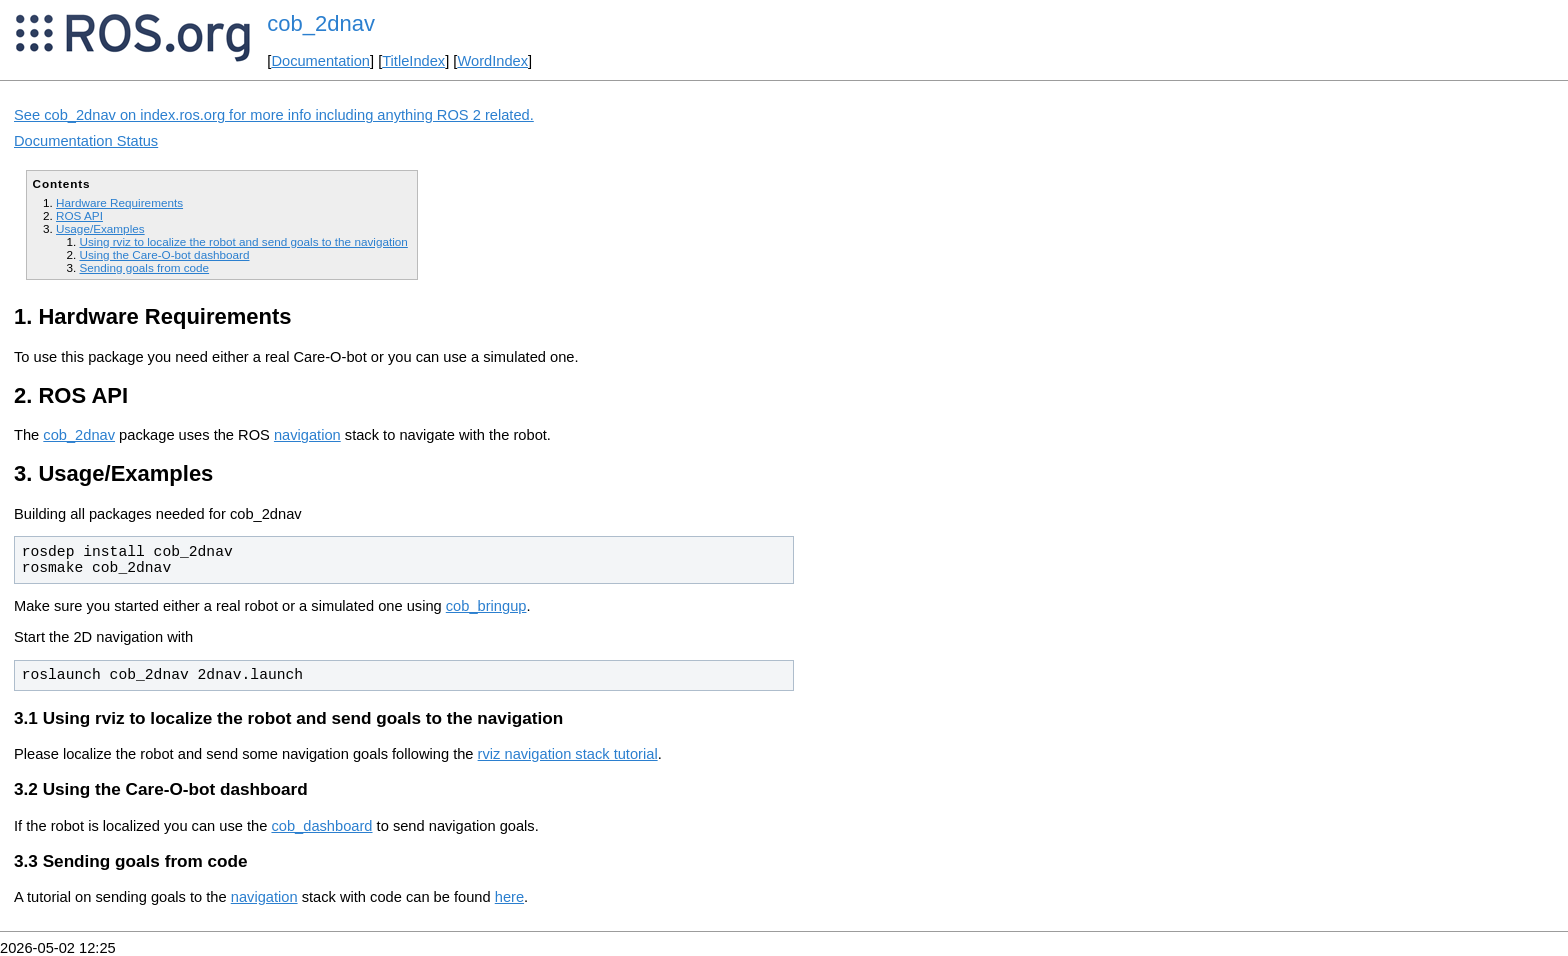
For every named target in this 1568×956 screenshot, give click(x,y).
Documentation (320, 61)
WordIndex (492, 61)
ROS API (79, 215)
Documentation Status (86, 141)
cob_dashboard (321, 826)
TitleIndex (413, 61)
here (509, 897)
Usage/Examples (100, 228)
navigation (307, 435)
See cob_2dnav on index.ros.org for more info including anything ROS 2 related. (274, 115)
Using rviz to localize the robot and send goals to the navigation (243, 241)
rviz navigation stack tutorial (568, 754)
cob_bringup (486, 606)
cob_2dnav (321, 23)
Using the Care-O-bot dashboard (164, 254)
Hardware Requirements (119, 202)
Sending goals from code (144, 267)
